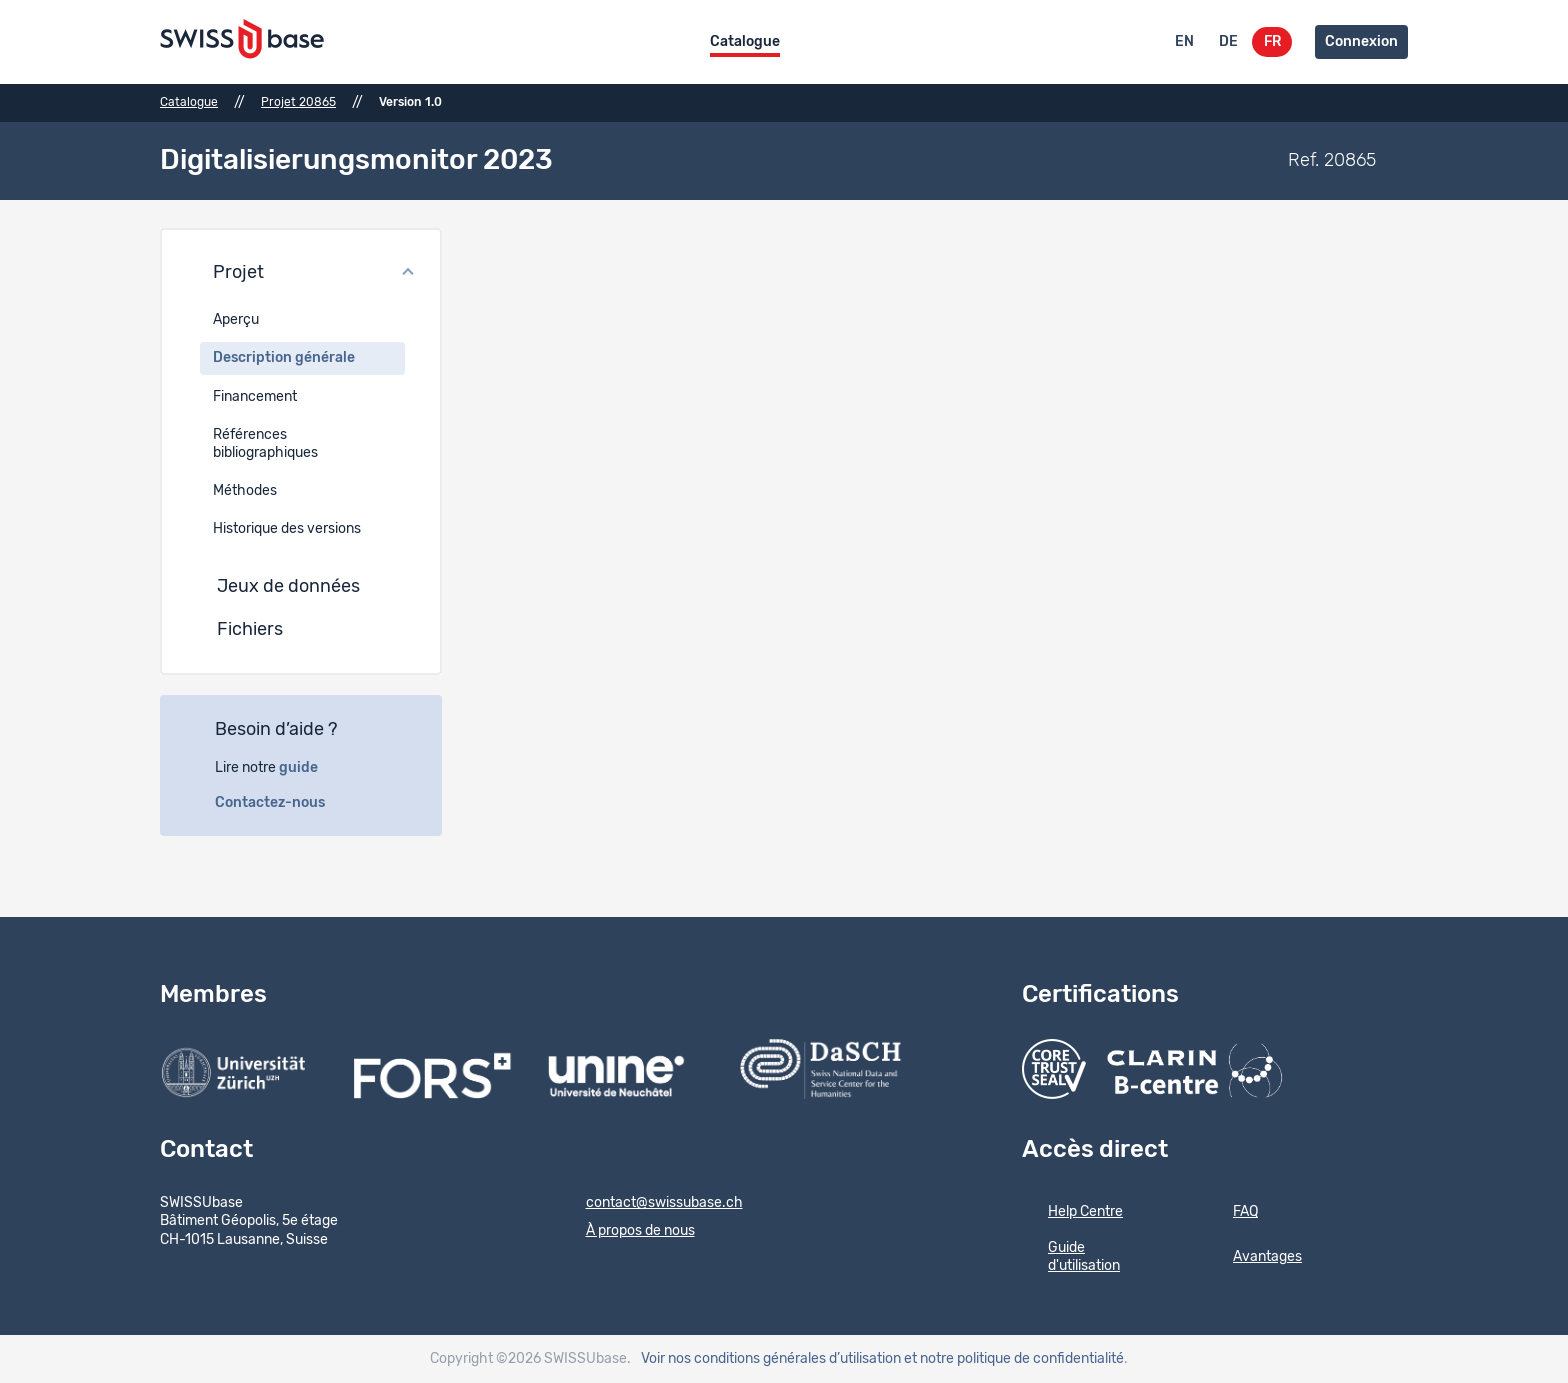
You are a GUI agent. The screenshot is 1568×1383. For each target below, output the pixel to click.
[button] (301, 274)
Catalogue (745, 42)
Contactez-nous (281, 803)
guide (309, 768)
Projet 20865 (298, 102)
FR (1272, 42)
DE (1228, 42)
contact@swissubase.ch (651, 1204)
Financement (255, 397)
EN (1184, 42)
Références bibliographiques (265, 444)
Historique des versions (287, 529)
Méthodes (245, 491)
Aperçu (236, 320)
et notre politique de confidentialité (1014, 1359)
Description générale (284, 358)
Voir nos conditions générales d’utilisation (771, 1359)
